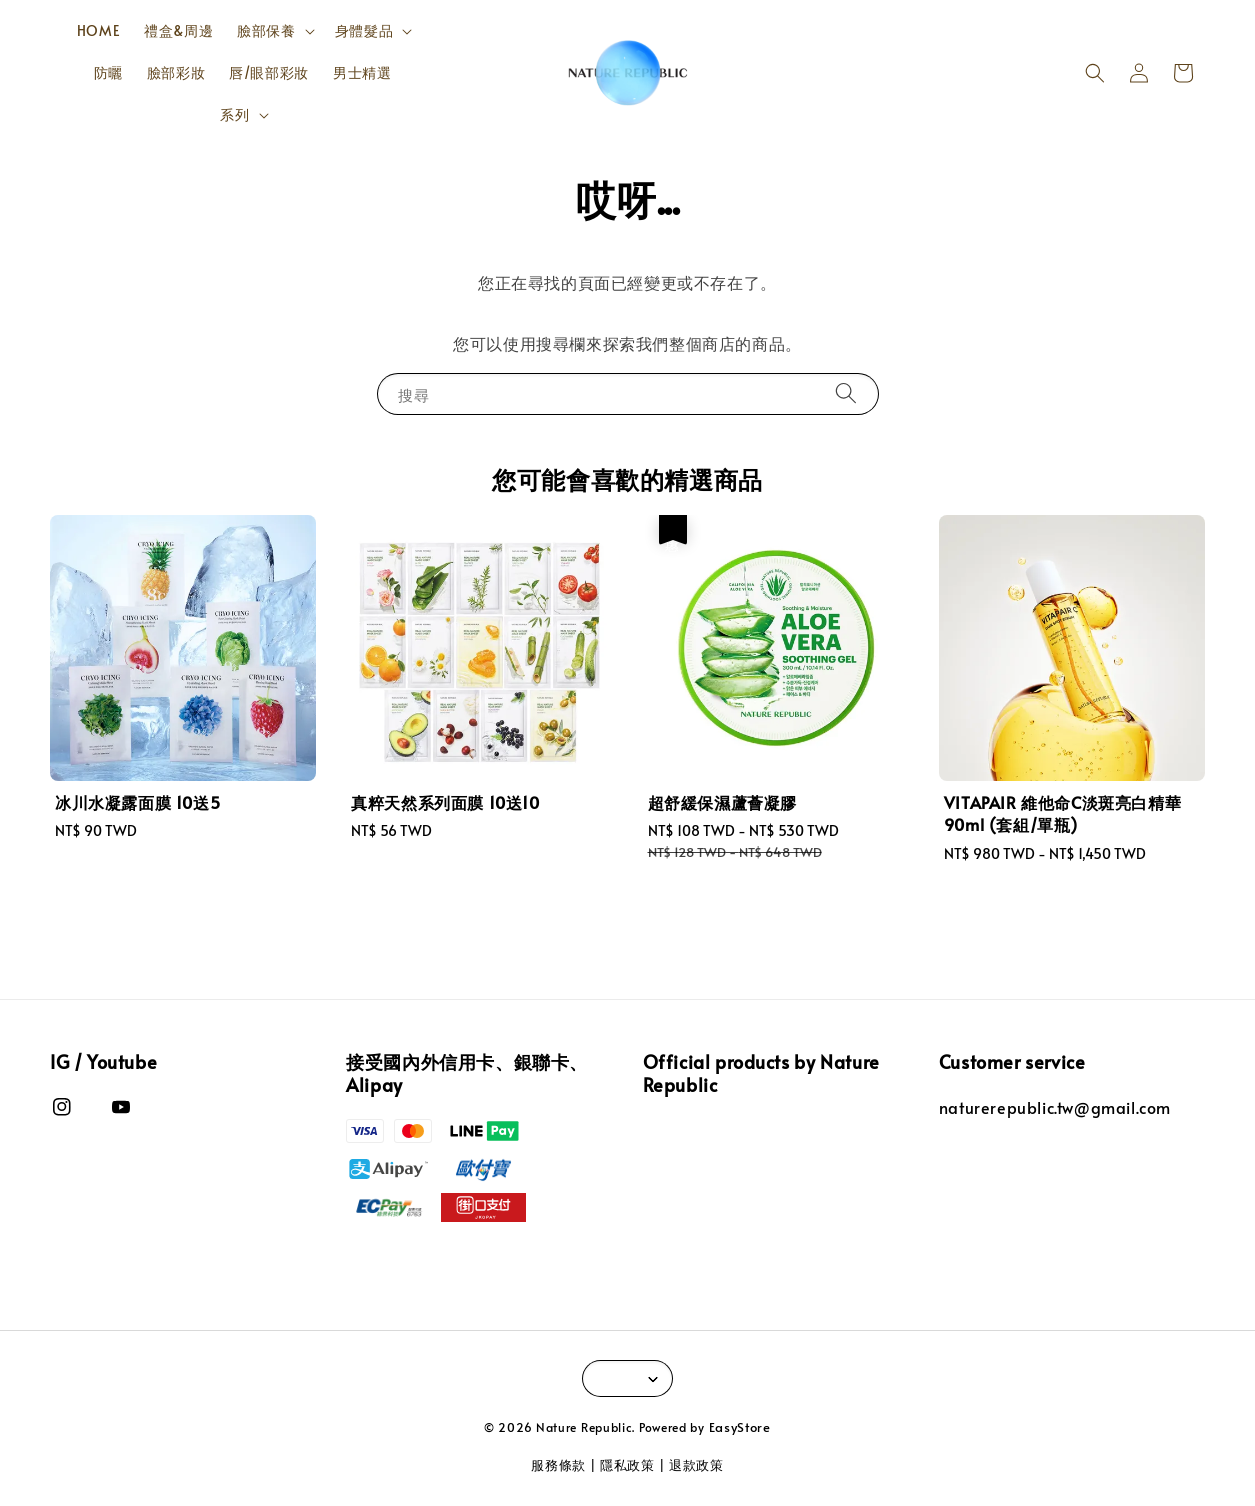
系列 (234, 115)
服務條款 (558, 1465)
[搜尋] (846, 393)
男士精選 (362, 72)
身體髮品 (364, 31)
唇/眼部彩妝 (269, 72)
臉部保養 (266, 31)
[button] (1095, 73)
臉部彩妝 (176, 72)
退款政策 (696, 1465)
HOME (98, 30)
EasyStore (740, 1427)
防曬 (108, 72)
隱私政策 (627, 1465)
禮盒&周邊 (178, 30)
